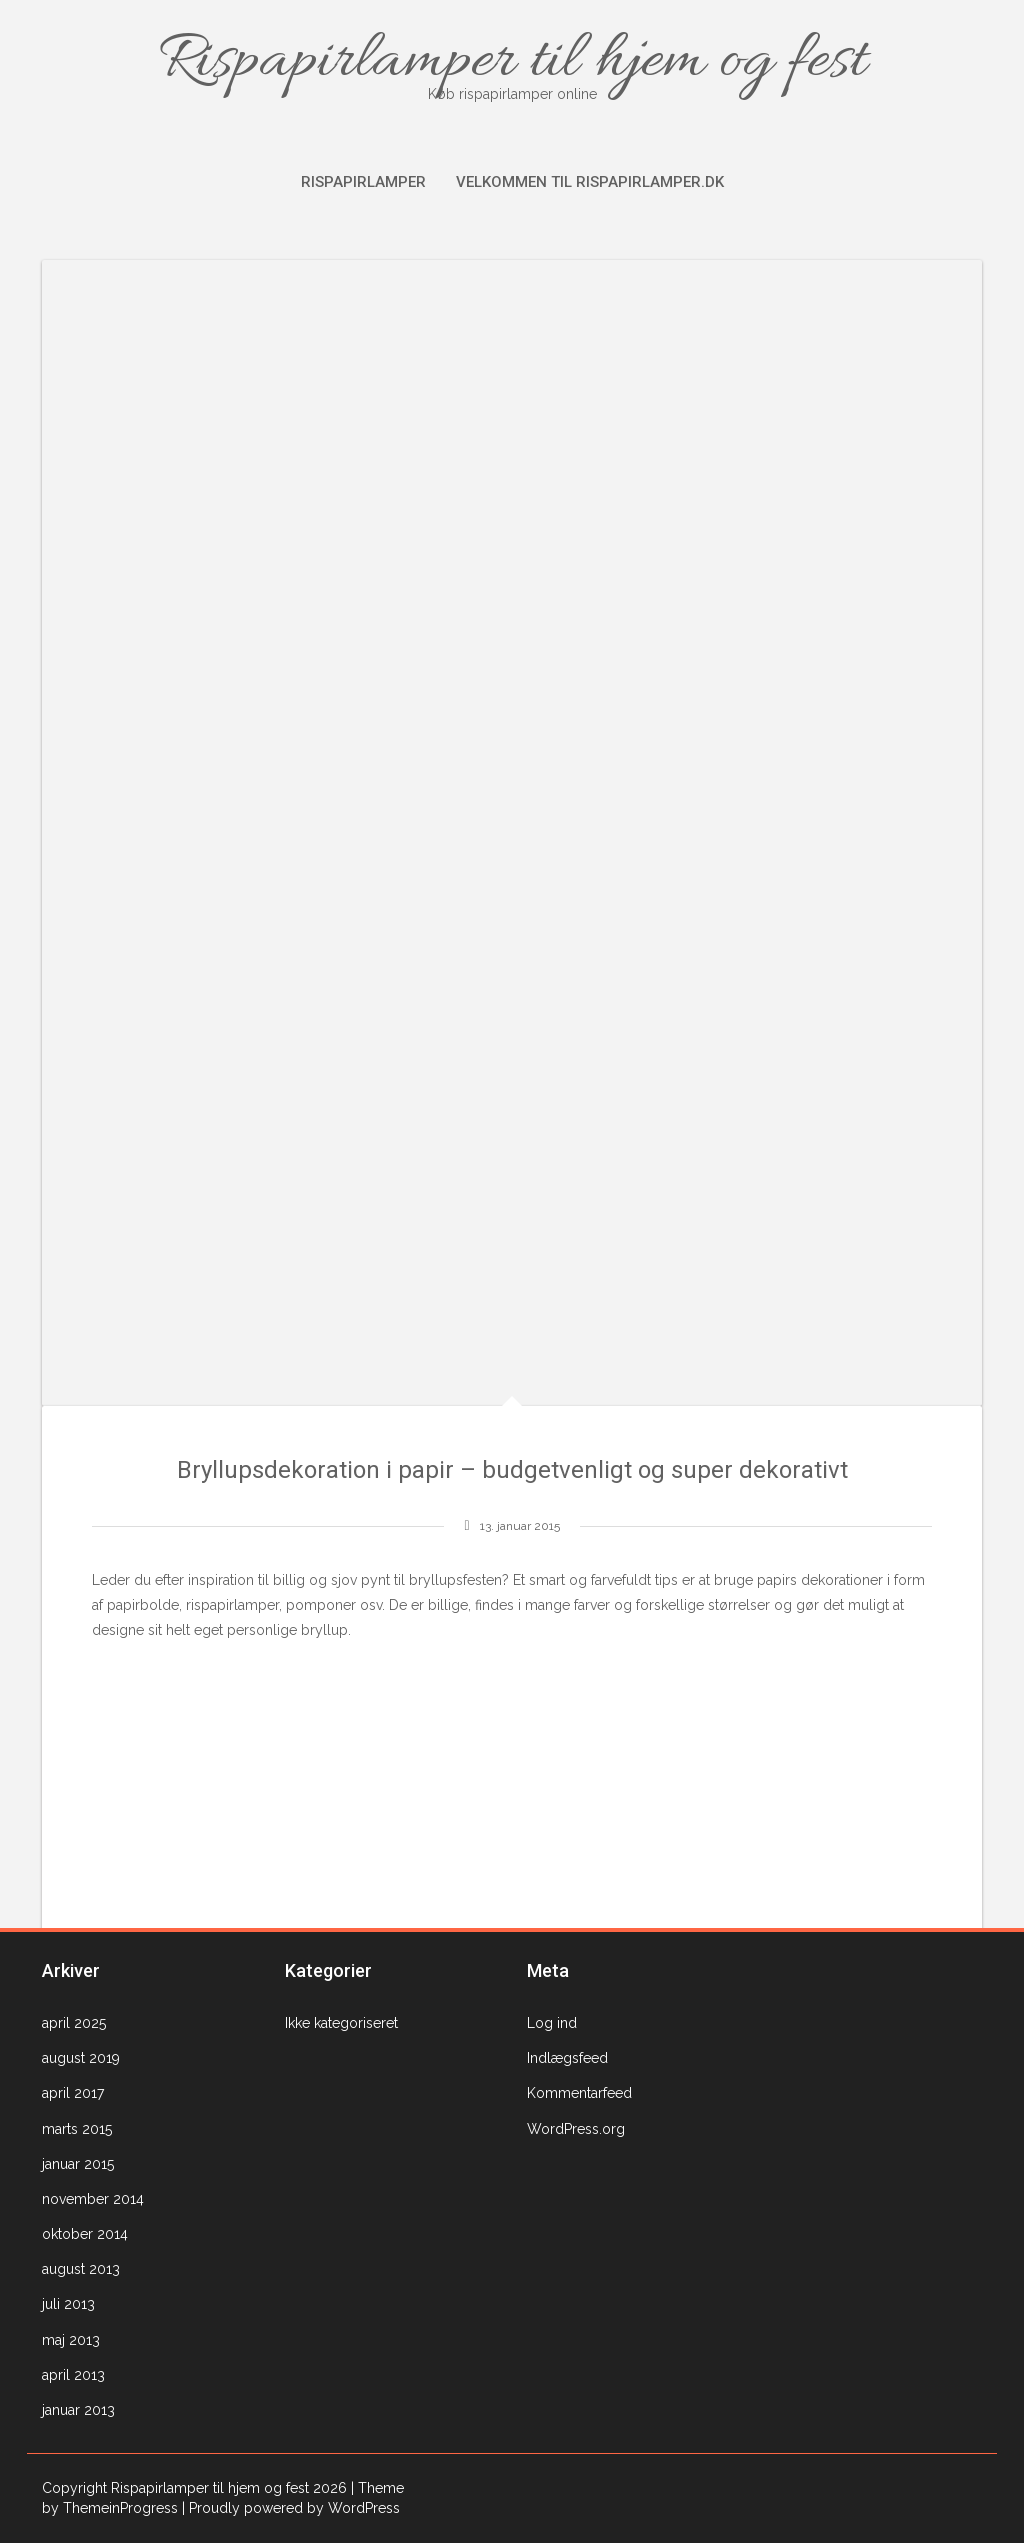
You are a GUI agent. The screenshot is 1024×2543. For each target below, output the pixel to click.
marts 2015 (77, 2129)
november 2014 (93, 2199)
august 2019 (81, 2058)
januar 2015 (78, 2164)
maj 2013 (71, 2340)
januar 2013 (78, 2410)
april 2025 (74, 2023)
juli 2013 (68, 2304)
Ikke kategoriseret (341, 2023)
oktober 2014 (85, 2234)
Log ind (552, 2023)
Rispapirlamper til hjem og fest (512, 62)
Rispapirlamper (363, 182)
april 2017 (73, 2093)
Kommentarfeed (579, 2093)
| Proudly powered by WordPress (291, 2508)
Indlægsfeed (567, 2058)
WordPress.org (576, 2129)
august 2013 (81, 2269)
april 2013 (73, 2375)
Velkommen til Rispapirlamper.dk (590, 182)
